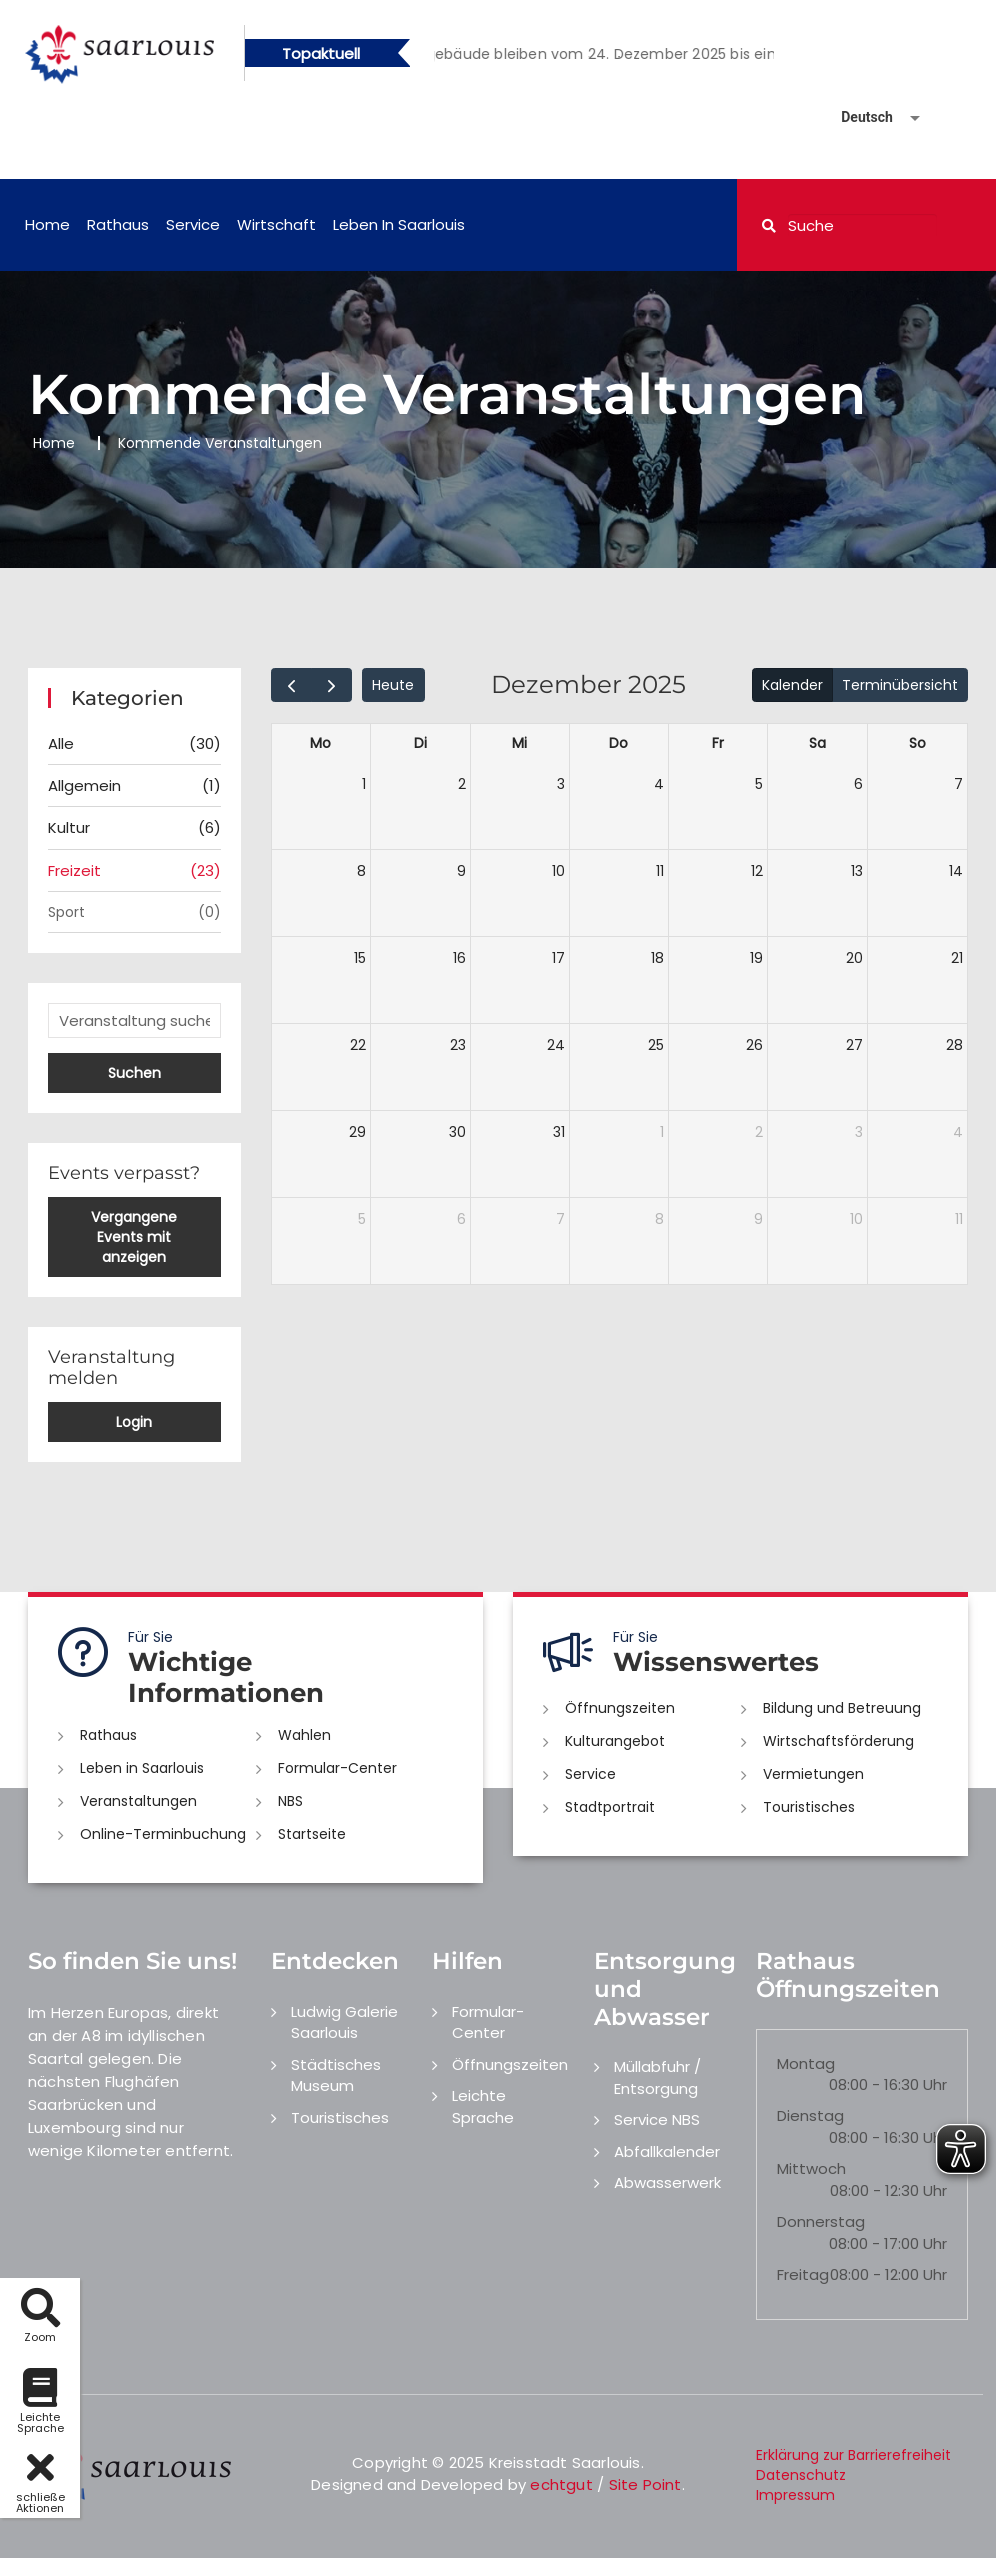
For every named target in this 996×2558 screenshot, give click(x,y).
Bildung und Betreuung (842, 1708)
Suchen (134, 1073)
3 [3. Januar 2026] (859, 1132)
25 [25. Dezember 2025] (656, 1045)
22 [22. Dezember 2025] (358, 1045)
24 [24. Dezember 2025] (556, 1045)
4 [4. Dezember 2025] (659, 784)
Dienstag (810, 2115)
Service (193, 224)
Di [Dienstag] (420, 743)
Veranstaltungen (138, 1801)
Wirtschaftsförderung (838, 1741)
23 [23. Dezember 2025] (458, 1045)
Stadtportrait (610, 1807)
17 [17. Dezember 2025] (558, 958)
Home (47, 224)
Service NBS (657, 2119)
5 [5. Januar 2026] (362, 1219)
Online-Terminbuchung (163, 1834)
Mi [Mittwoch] (519, 743)
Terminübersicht (900, 685)
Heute (393, 685)
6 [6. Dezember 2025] (858, 784)
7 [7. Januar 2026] (560, 1219)
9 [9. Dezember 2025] (461, 871)
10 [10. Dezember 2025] (558, 871)
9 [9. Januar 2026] (758, 1219)
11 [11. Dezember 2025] (660, 871)
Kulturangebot (615, 1741)
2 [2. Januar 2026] (759, 1132)
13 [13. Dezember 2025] (857, 871)
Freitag (803, 2274)
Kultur (134, 827)
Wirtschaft (276, 224)
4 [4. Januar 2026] (958, 1132)
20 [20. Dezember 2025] (854, 958)
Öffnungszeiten (620, 1708)
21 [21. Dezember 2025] (957, 958)
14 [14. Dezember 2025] (956, 871)
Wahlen (304, 1735)
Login (134, 1422)
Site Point (645, 2484)
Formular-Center (337, 1768)
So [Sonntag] (917, 743)
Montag (806, 2063)
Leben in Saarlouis (399, 224)
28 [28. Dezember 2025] (954, 1045)
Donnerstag (821, 2221)
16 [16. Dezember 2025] (459, 958)
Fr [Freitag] (718, 743)
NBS (290, 1801)
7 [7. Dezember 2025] (958, 784)
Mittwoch (811, 2168)
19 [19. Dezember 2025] (756, 958)
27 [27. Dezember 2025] (854, 1045)
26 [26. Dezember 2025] (754, 1045)
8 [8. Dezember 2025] (361, 871)
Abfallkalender (667, 2151)
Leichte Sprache (483, 2106)
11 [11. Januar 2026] (959, 1219)
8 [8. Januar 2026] (659, 1219)
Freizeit (134, 870)
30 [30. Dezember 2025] (457, 1132)
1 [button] (589, 57)
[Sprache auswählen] (857, 117)
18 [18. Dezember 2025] (657, 958)
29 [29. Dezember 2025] (357, 1132)
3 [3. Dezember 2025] (561, 784)
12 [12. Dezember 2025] (757, 871)
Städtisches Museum (336, 2075)
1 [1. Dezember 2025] (364, 784)
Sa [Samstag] (817, 743)
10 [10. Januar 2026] (856, 1219)
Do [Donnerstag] (618, 743)
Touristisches (809, 1807)
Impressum (795, 2495)
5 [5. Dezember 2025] (759, 784)
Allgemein (134, 785)
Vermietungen (813, 1774)
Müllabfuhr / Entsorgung (657, 2077)
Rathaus (118, 224)
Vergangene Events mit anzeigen (134, 1237)
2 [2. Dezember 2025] (462, 784)
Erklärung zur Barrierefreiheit (853, 2455)
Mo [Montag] (320, 743)
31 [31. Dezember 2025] (559, 1132)
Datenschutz (801, 2475)
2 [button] (619, 57)
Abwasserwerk (667, 2182)
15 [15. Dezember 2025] (360, 958)
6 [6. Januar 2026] (461, 1219)
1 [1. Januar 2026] (662, 1132)
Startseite (312, 1834)
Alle (134, 743)
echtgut (561, 2484)
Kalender (792, 685)
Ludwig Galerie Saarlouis (344, 2022)
